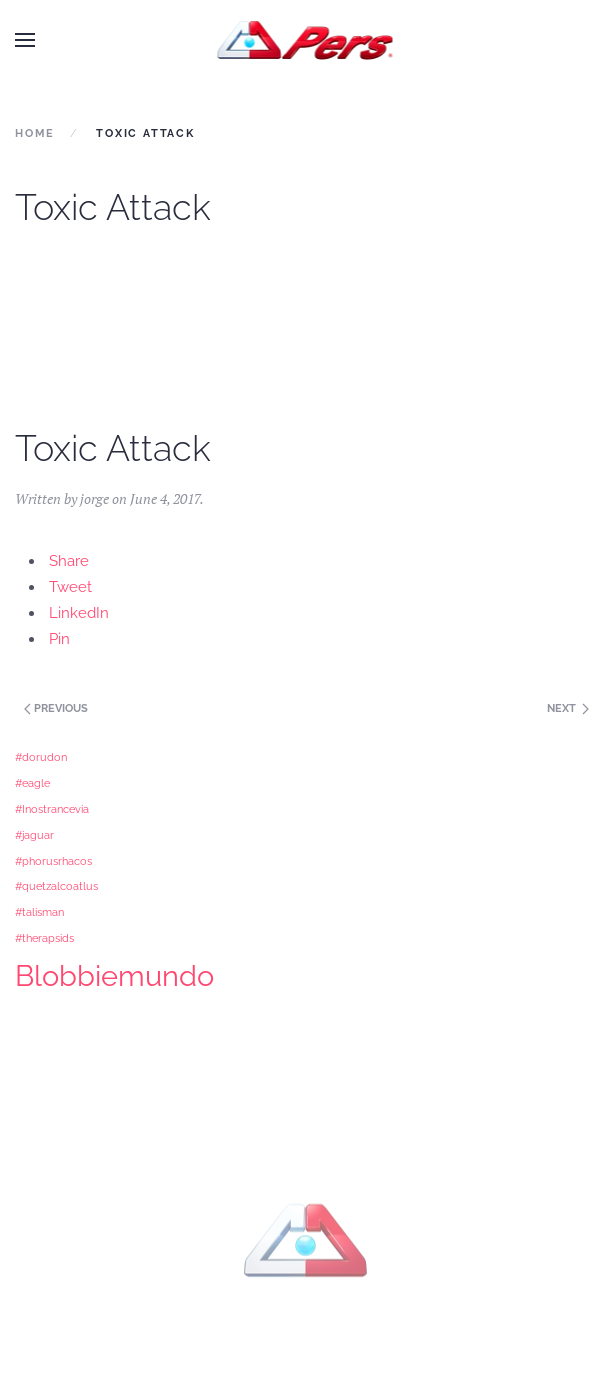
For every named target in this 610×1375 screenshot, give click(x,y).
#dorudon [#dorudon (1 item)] (41, 757)
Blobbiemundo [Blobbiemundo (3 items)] (114, 975)
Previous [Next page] (54, 708)
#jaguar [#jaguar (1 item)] (34, 835)
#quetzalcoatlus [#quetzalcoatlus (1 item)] (56, 886)
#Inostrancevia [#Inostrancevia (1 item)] (52, 809)
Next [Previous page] (568, 708)
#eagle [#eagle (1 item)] (32, 783)
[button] (25, 40)
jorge (94, 498)
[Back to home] (305, 40)
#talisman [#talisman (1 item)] (39, 912)
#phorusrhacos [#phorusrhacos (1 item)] (53, 861)
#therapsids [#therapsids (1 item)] (44, 938)
